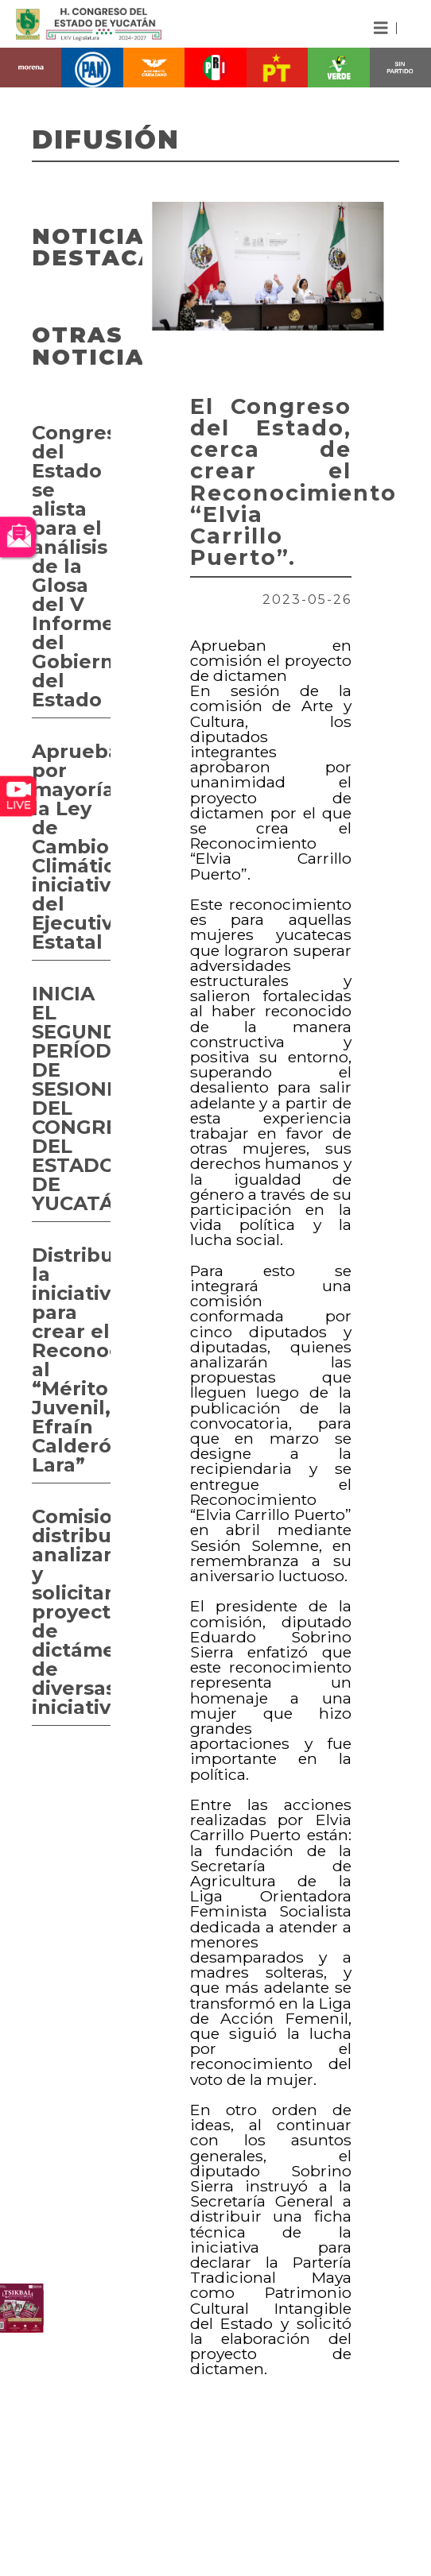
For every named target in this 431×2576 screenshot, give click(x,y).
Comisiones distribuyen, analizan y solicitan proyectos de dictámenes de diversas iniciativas (71, 1612)
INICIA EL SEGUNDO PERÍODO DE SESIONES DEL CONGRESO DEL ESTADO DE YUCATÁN (71, 1098)
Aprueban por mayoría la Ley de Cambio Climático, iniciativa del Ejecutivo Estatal (71, 846)
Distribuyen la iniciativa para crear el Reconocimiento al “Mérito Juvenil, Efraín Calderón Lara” (71, 1360)
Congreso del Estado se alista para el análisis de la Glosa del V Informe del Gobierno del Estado (71, 566)
